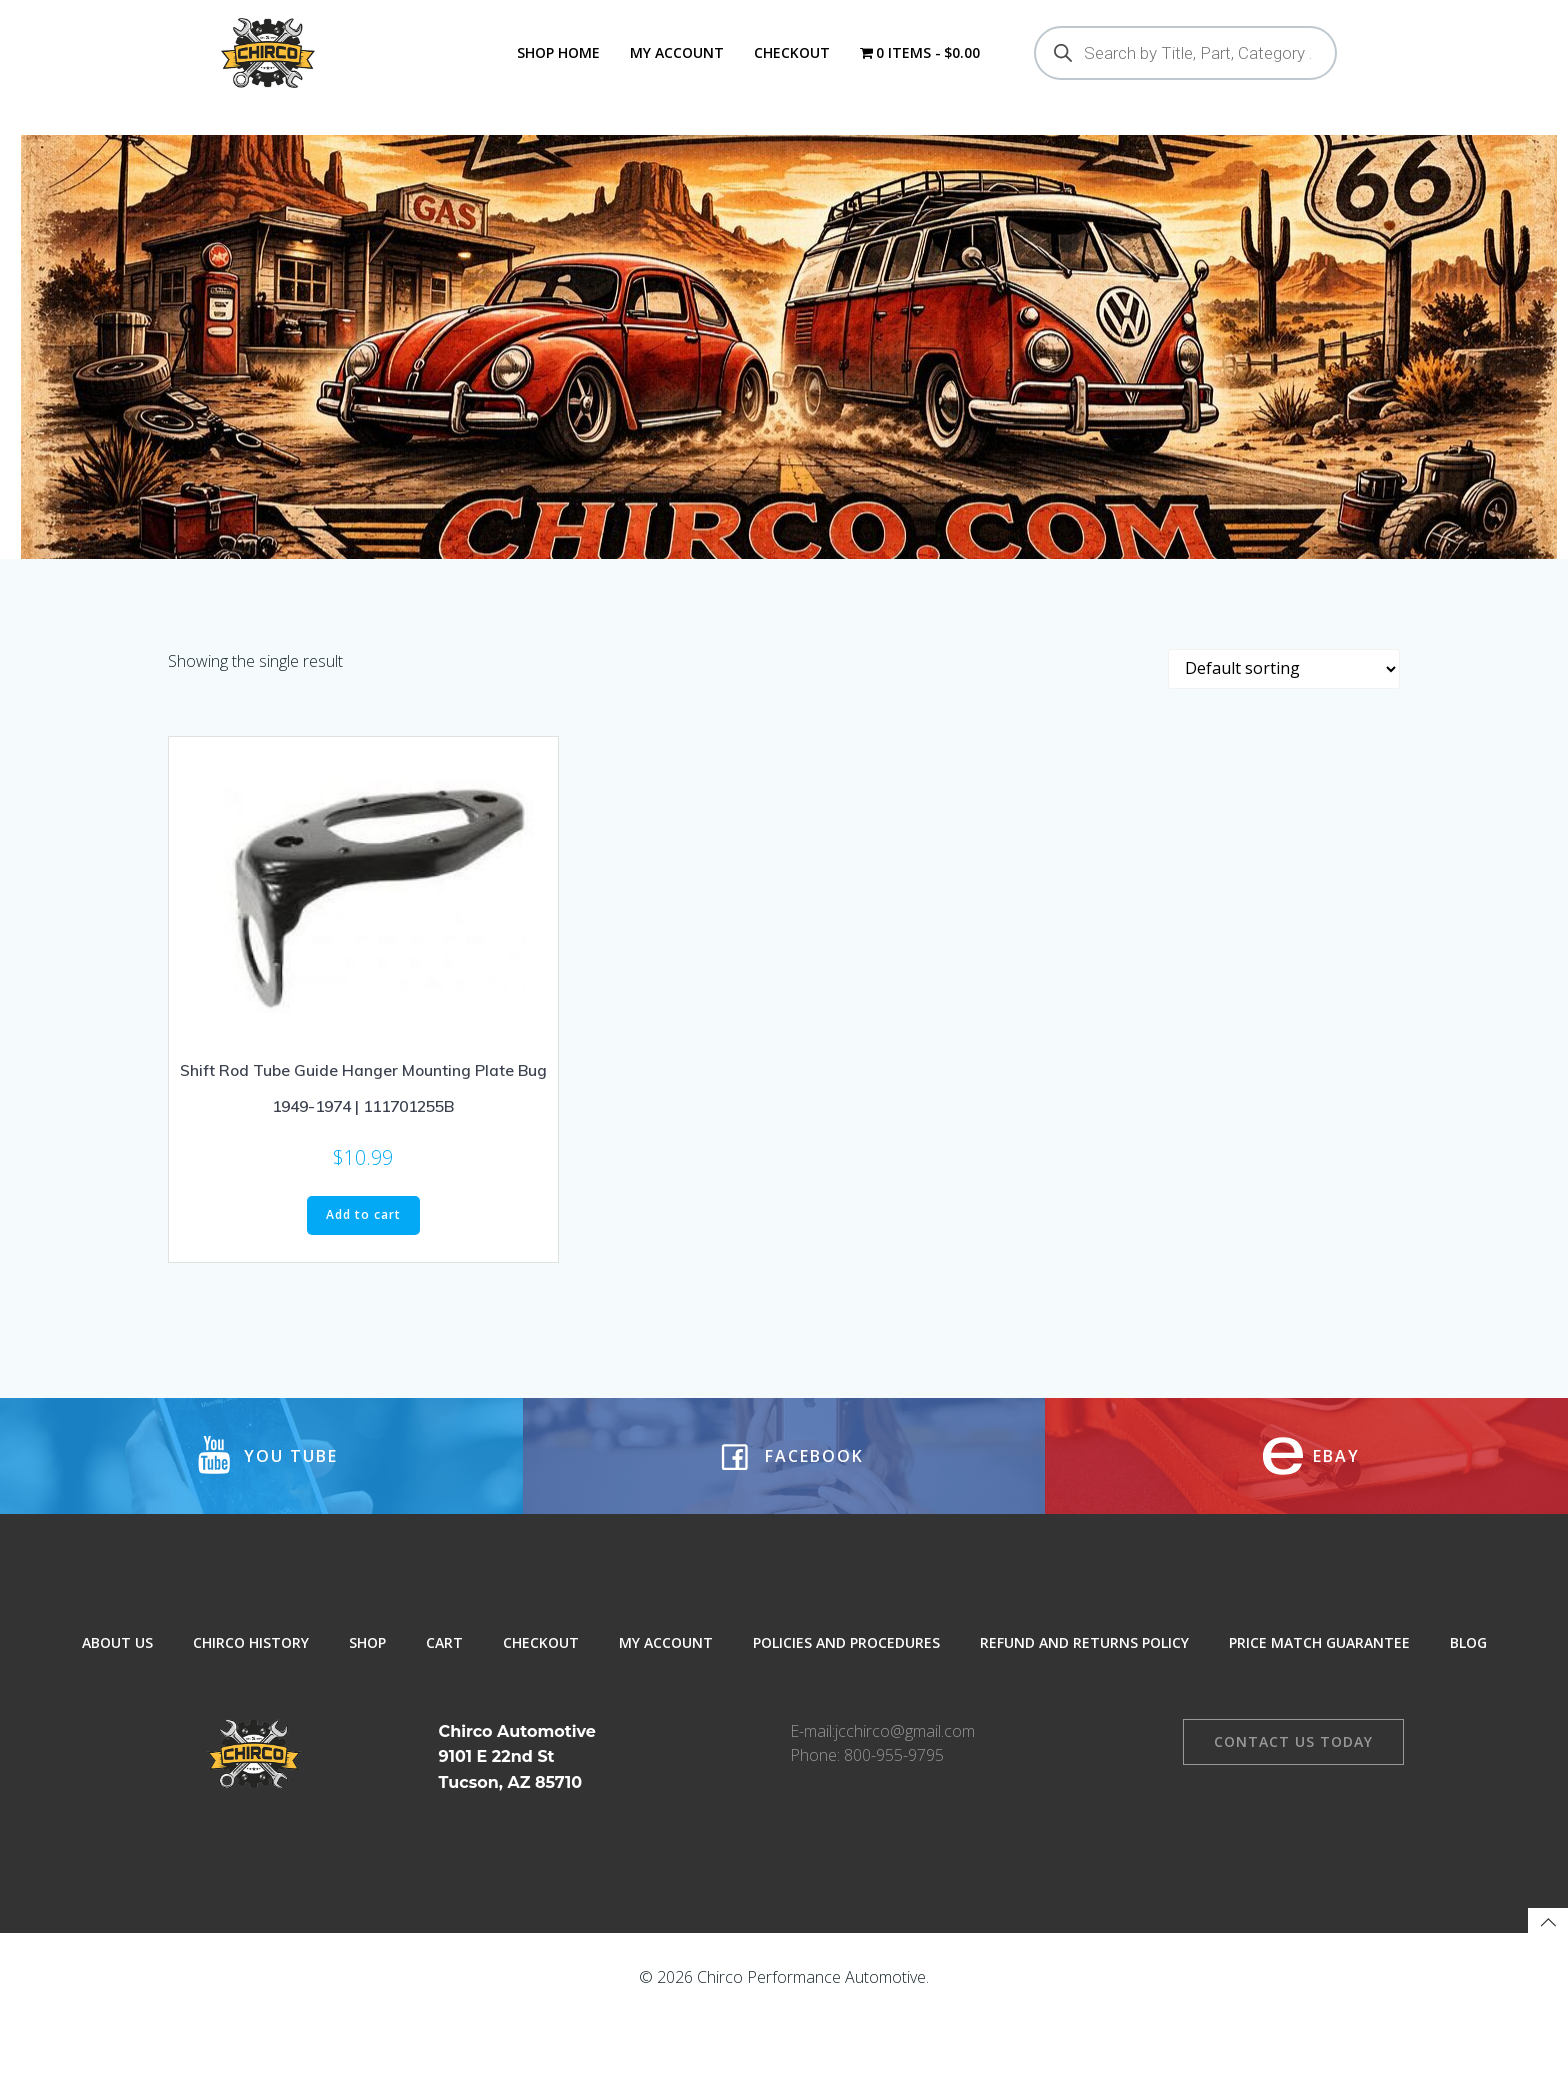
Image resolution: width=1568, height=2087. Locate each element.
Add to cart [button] (363, 1275)
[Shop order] (1284, 729)
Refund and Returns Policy (1084, 1719)
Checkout (790, 52)
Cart (444, 1719)
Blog (1468, 1719)
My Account (675, 52)
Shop (367, 1719)
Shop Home (556, 52)
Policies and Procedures (846, 1719)
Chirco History (251, 1719)
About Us (117, 1719)
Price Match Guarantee (1319, 1719)
